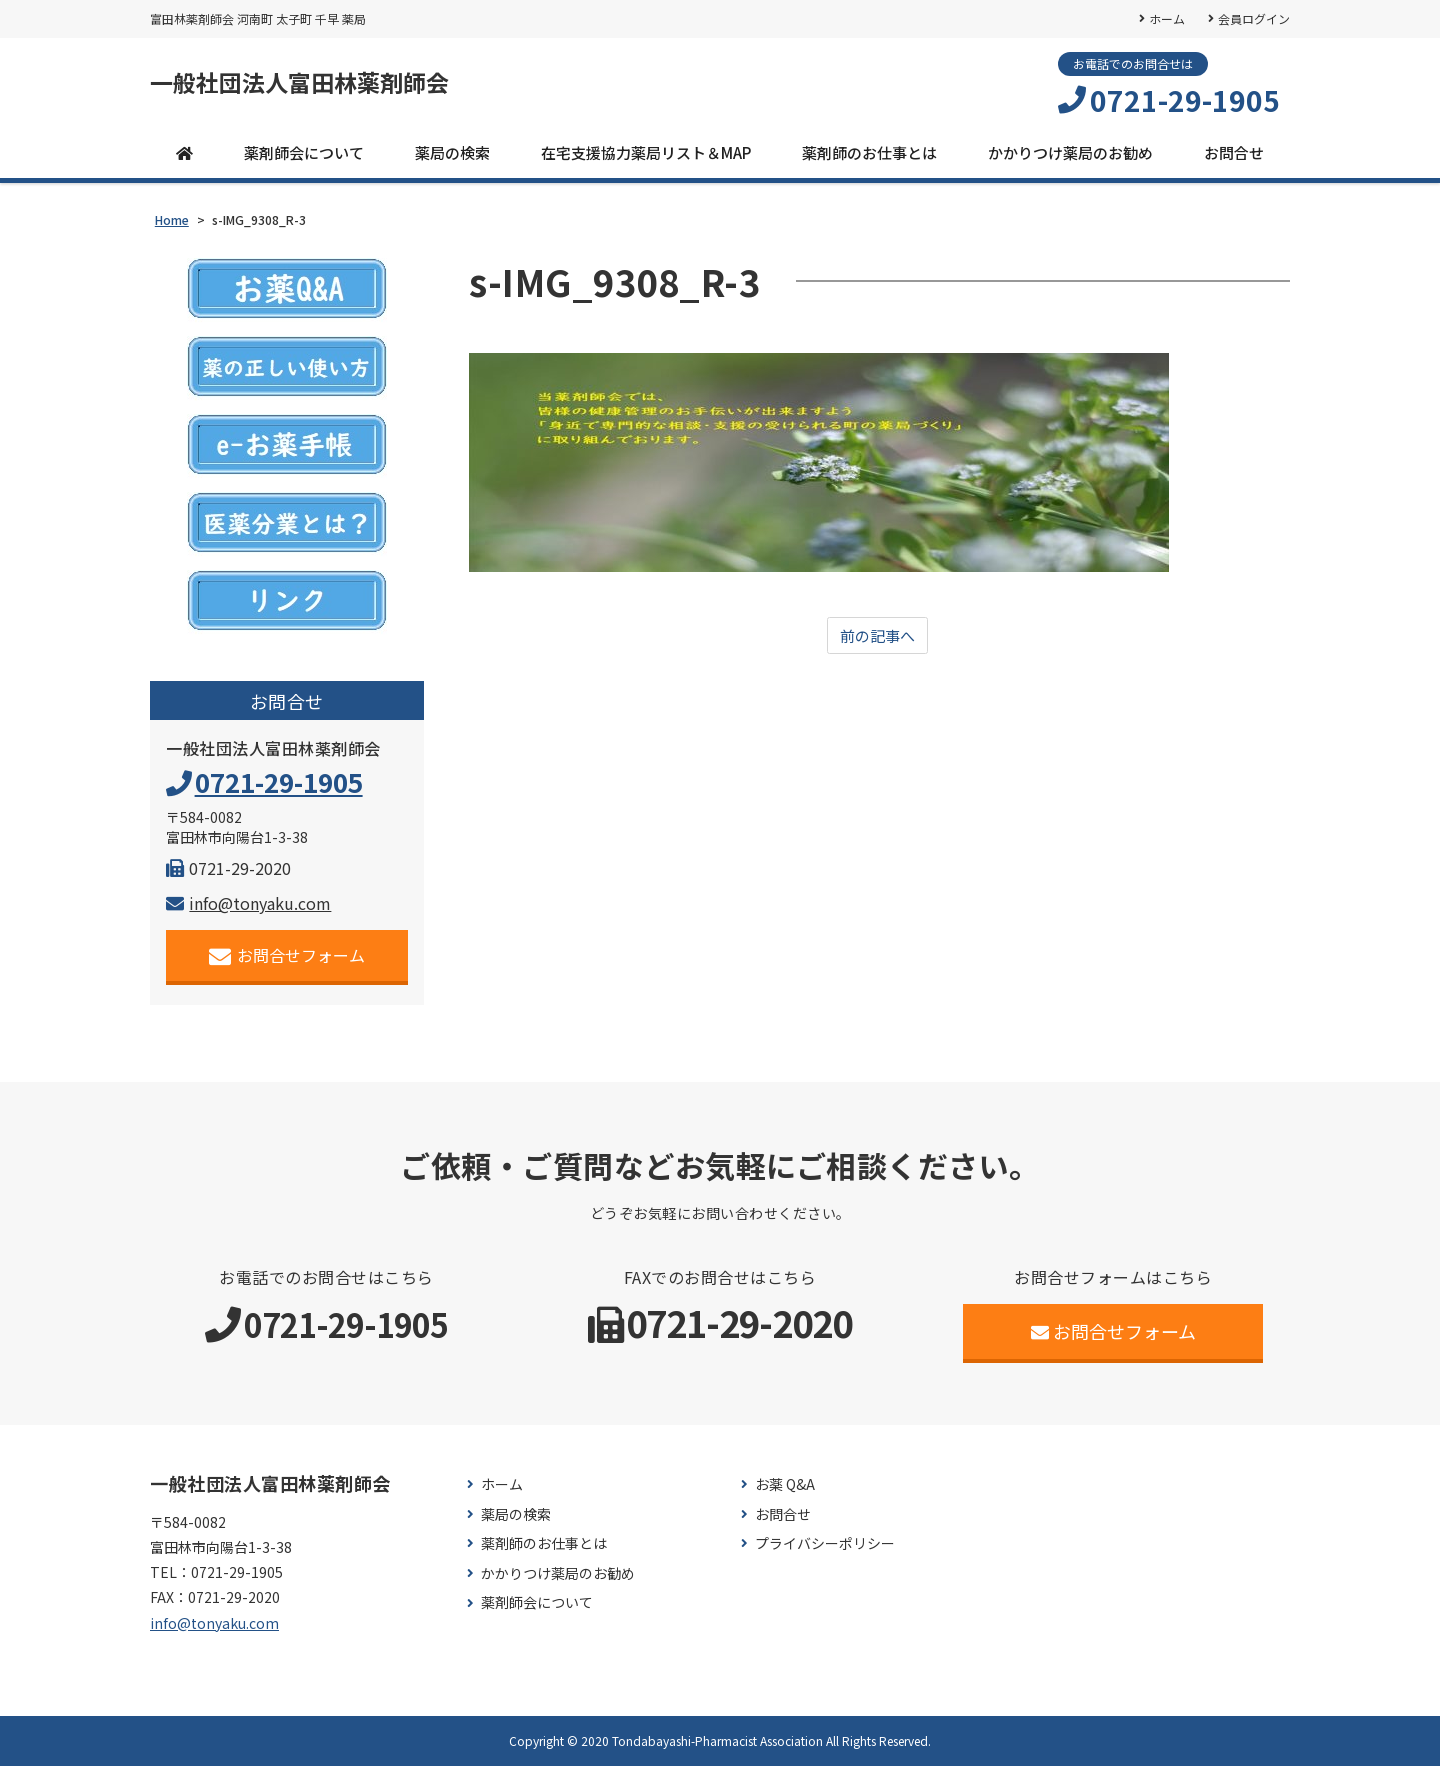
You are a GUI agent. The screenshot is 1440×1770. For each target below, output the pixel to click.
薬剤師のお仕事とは (869, 156)
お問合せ (1234, 156)
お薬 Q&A (785, 1488)
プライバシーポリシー (825, 1547)
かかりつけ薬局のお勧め (1070, 156)
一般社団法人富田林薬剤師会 (319, 85)
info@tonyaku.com (248, 907)
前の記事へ (878, 640)
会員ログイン (1254, 18)
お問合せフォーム (287, 959)
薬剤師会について (304, 156)
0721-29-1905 (1185, 101)
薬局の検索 (452, 156)
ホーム (1166, 18)
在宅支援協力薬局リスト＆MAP (646, 156)
